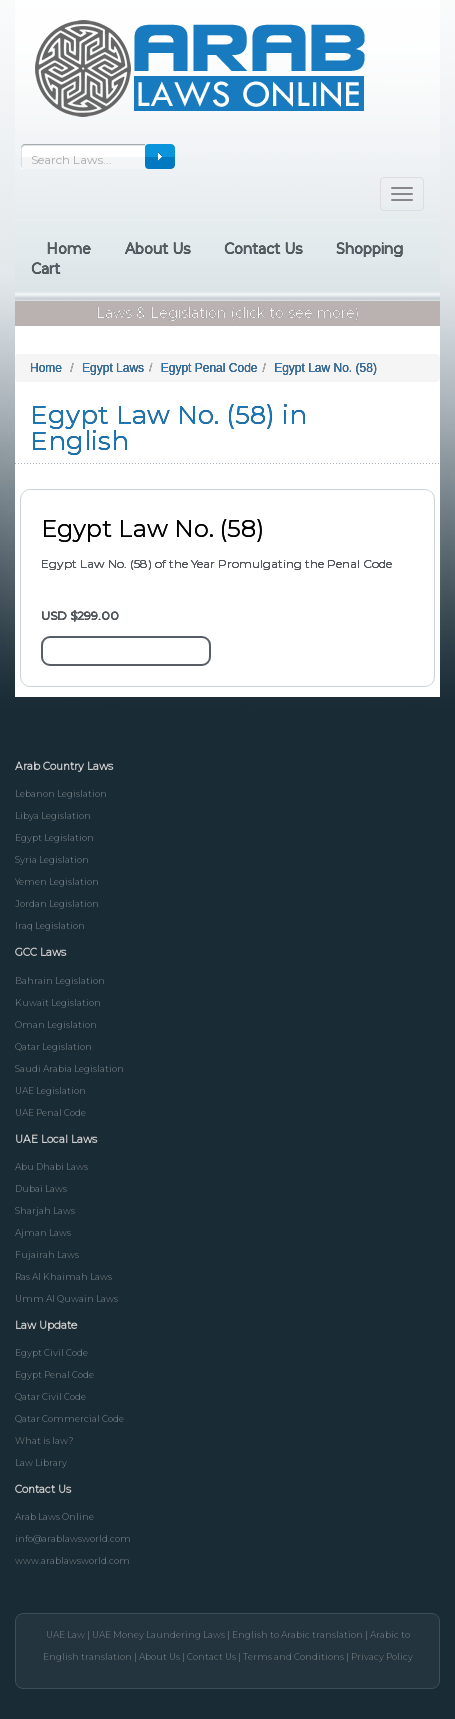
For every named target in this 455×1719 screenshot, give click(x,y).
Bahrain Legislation (60, 980)
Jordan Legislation (57, 903)
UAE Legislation (50, 1090)
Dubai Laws (41, 1188)
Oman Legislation (56, 1024)
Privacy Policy (382, 1656)
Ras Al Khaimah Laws (63, 1276)
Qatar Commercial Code (69, 1418)
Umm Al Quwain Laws (66, 1298)
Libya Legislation (53, 815)
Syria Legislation (52, 859)
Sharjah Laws (45, 1210)
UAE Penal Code (50, 1112)
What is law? (44, 1440)
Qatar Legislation (53, 1046)
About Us (159, 1656)
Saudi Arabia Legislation (69, 1068)
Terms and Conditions (293, 1656)
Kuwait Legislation (58, 1002)
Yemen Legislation (57, 881)
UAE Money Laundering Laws (158, 1634)
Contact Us (211, 1656)
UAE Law (65, 1634)
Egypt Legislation (54, 837)
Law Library (41, 1462)
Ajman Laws (43, 1232)
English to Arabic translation (297, 1634)
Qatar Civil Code (50, 1396)
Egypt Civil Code (51, 1352)
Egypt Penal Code (54, 1374)
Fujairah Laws (47, 1254)
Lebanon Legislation (61, 793)
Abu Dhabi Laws (51, 1166)
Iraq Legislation (50, 925)
